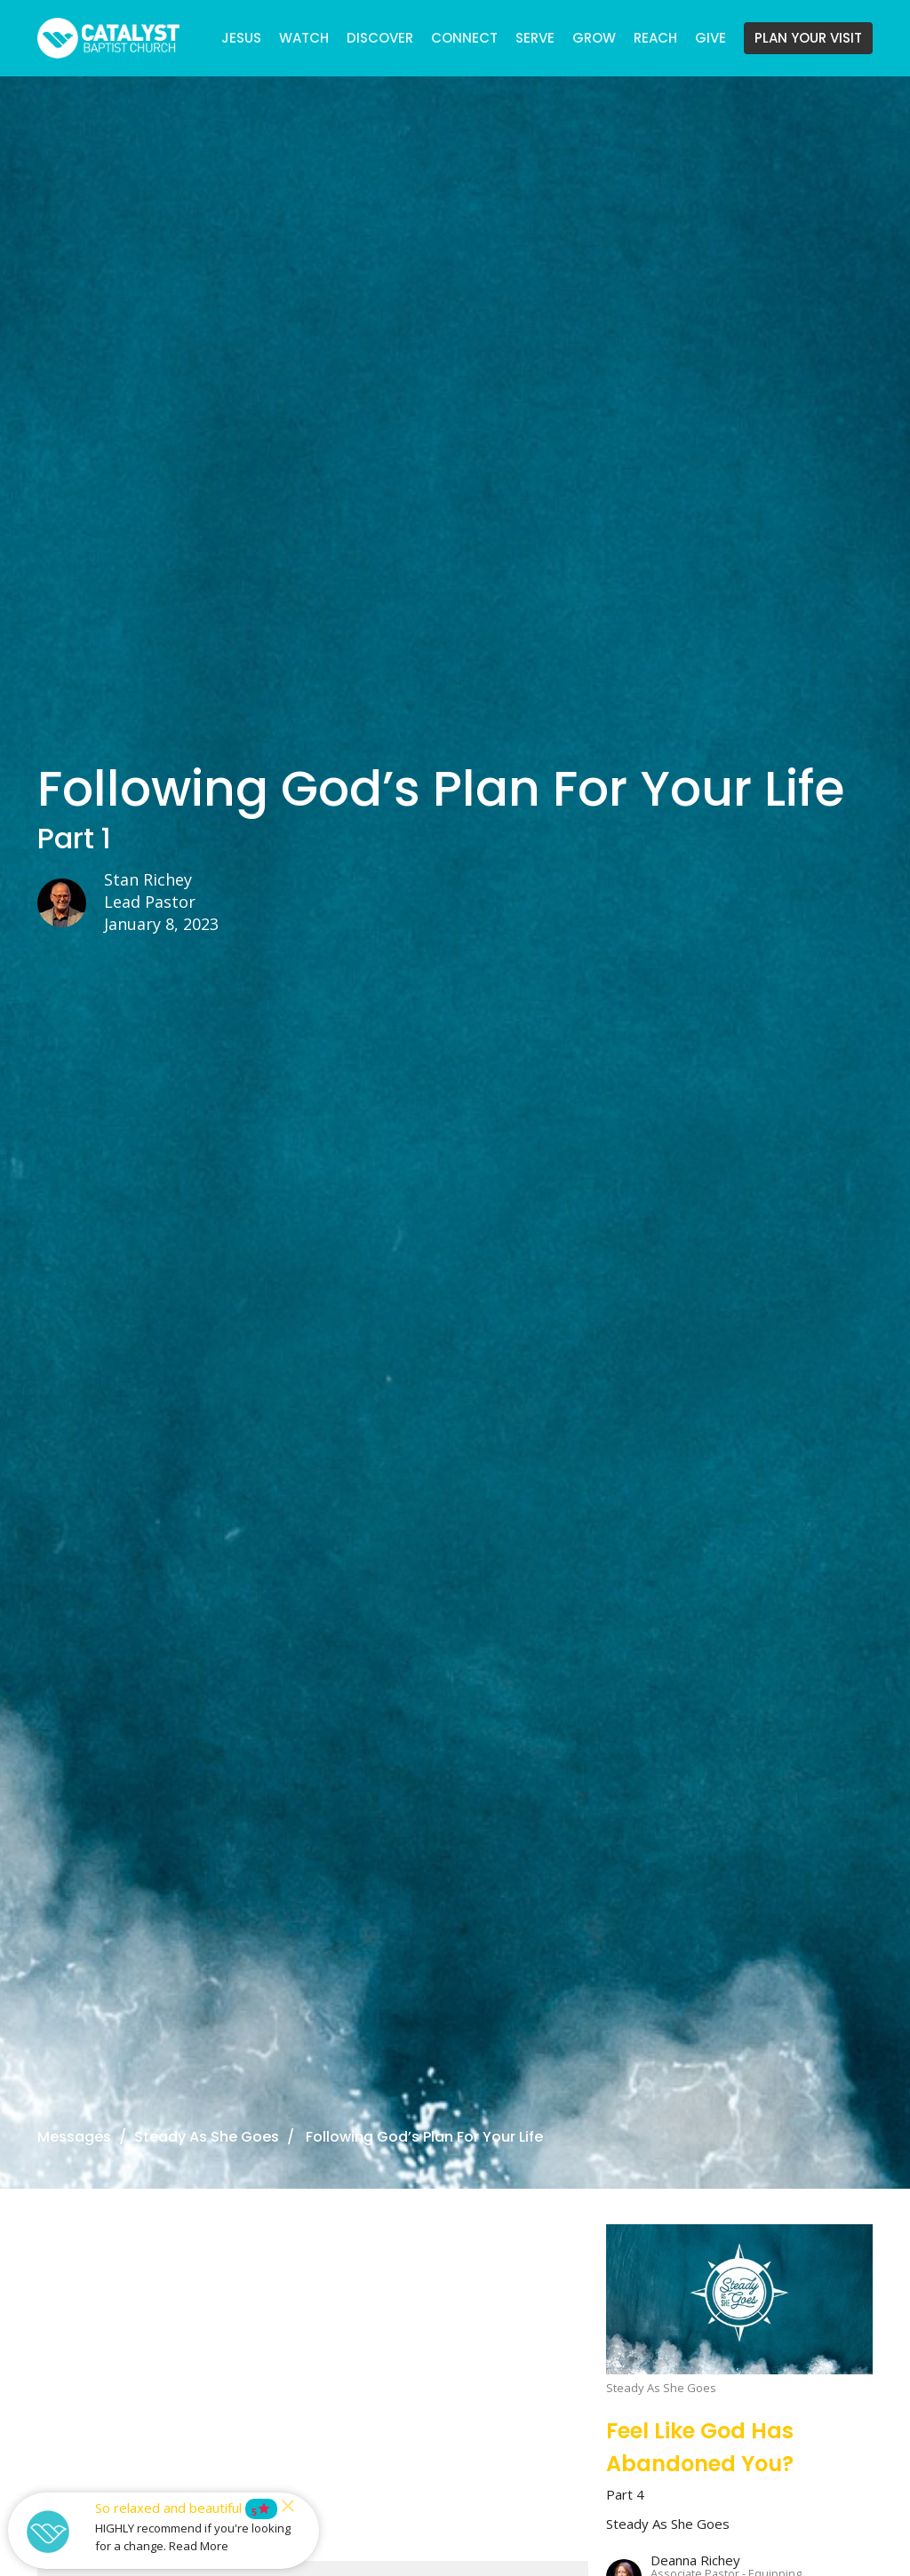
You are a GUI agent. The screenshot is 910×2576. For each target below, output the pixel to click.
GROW (594, 37)
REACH (655, 37)
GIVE (710, 37)
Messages (74, 2137)
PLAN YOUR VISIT (808, 37)
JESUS (241, 37)
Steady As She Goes (206, 2137)
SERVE (535, 37)
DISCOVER (380, 37)
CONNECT (464, 37)
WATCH (304, 37)
